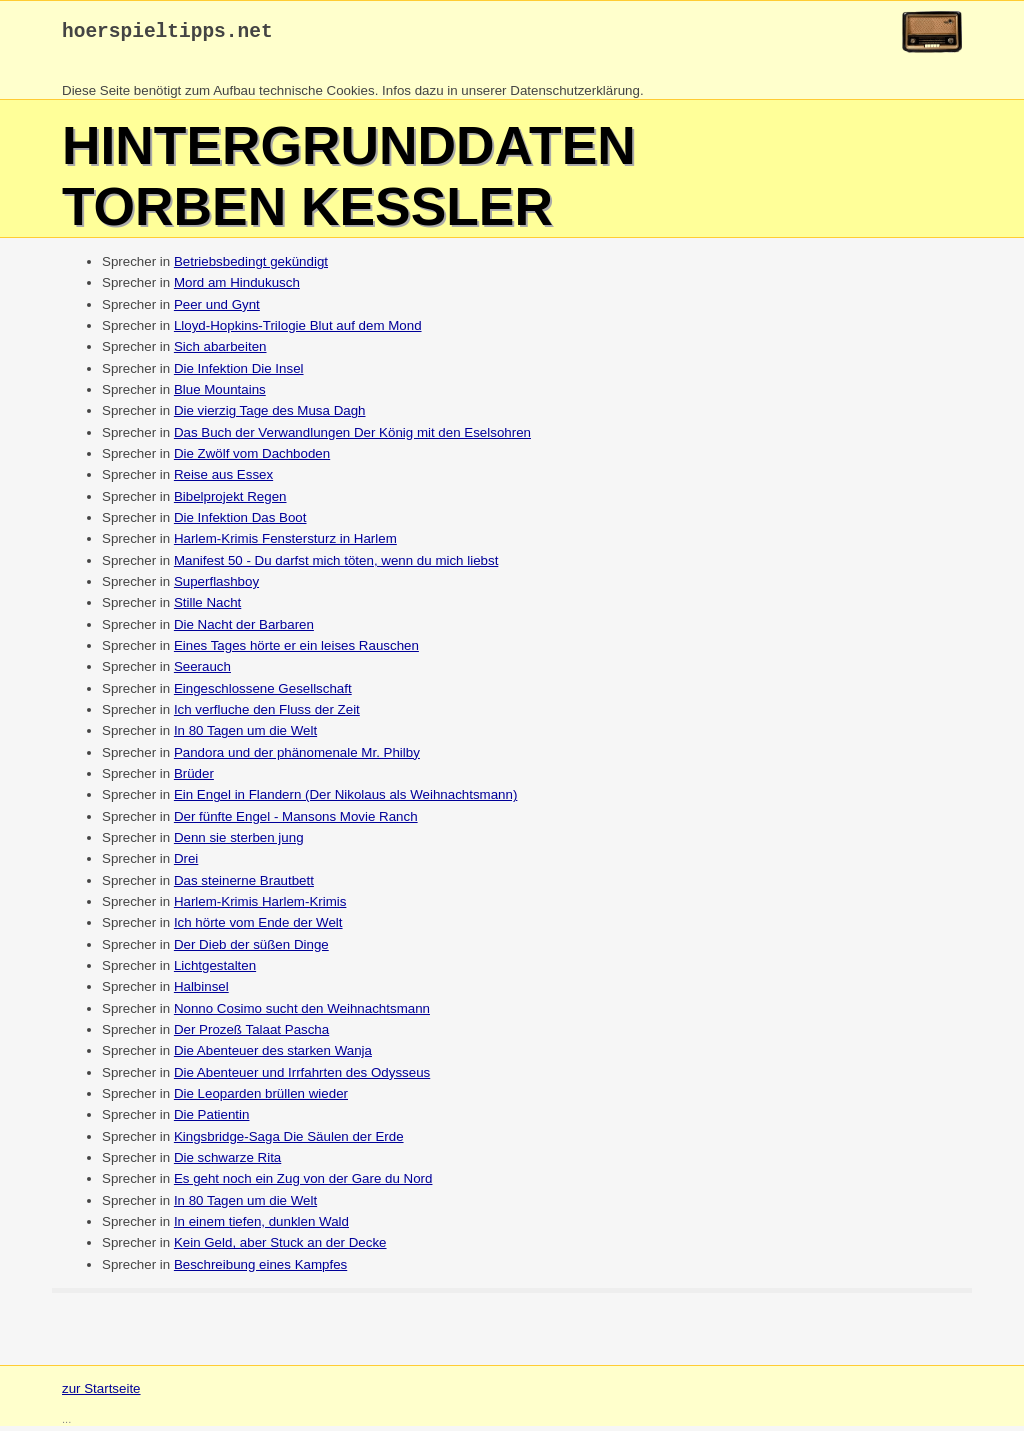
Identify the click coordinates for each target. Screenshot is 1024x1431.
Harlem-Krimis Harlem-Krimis (260, 906)
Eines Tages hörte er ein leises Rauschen (296, 650)
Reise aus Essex (223, 479)
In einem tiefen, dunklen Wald (261, 1226)
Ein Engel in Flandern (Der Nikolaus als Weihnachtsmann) (346, 799)
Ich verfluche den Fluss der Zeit (267, 714)
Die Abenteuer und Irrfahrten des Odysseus (302, 1077)
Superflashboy (216, 586)
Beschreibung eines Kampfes (260, 1269)
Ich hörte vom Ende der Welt (258, 927)
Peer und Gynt (217, 309)
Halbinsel (201, 991)
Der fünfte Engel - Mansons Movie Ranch (296, 821)
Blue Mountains (220, 394)
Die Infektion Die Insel (239, 373)
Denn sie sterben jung (239, 842)
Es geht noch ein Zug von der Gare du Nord (303, 1183)
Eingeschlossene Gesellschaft (263, 693)
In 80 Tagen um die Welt (245, 735)
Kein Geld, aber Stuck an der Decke (280, 1247)
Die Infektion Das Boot (240, 522)
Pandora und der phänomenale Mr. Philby (297, 757)
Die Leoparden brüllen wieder (261, 1098)
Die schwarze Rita (227, 1162)
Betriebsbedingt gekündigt (251, 266)
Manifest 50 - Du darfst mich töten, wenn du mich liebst (336, 565)
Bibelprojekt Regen (230, 501)
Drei (186, 863)
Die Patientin (212, 1119)
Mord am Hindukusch (237, 287)
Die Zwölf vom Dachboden (252, 458)
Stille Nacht (207, 607)
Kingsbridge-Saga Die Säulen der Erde (289, 1141)
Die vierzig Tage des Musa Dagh (270, 415)
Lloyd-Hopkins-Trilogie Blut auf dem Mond (298, 330)
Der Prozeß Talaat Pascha (251, 1034)
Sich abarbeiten (220, 351)
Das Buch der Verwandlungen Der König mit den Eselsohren (352, 437)
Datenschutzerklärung (575, 95)
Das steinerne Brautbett (244, 885)
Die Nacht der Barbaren (244, 629)
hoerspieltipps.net (167, 34)
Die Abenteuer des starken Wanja (273, 1055)
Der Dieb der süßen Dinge (251, 949)
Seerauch (202, 671)
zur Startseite (101, 1393)
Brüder (194, 778)
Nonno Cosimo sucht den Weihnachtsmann (302, 1013)
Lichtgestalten (215, 970)
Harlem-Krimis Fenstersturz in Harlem (285, 543)
